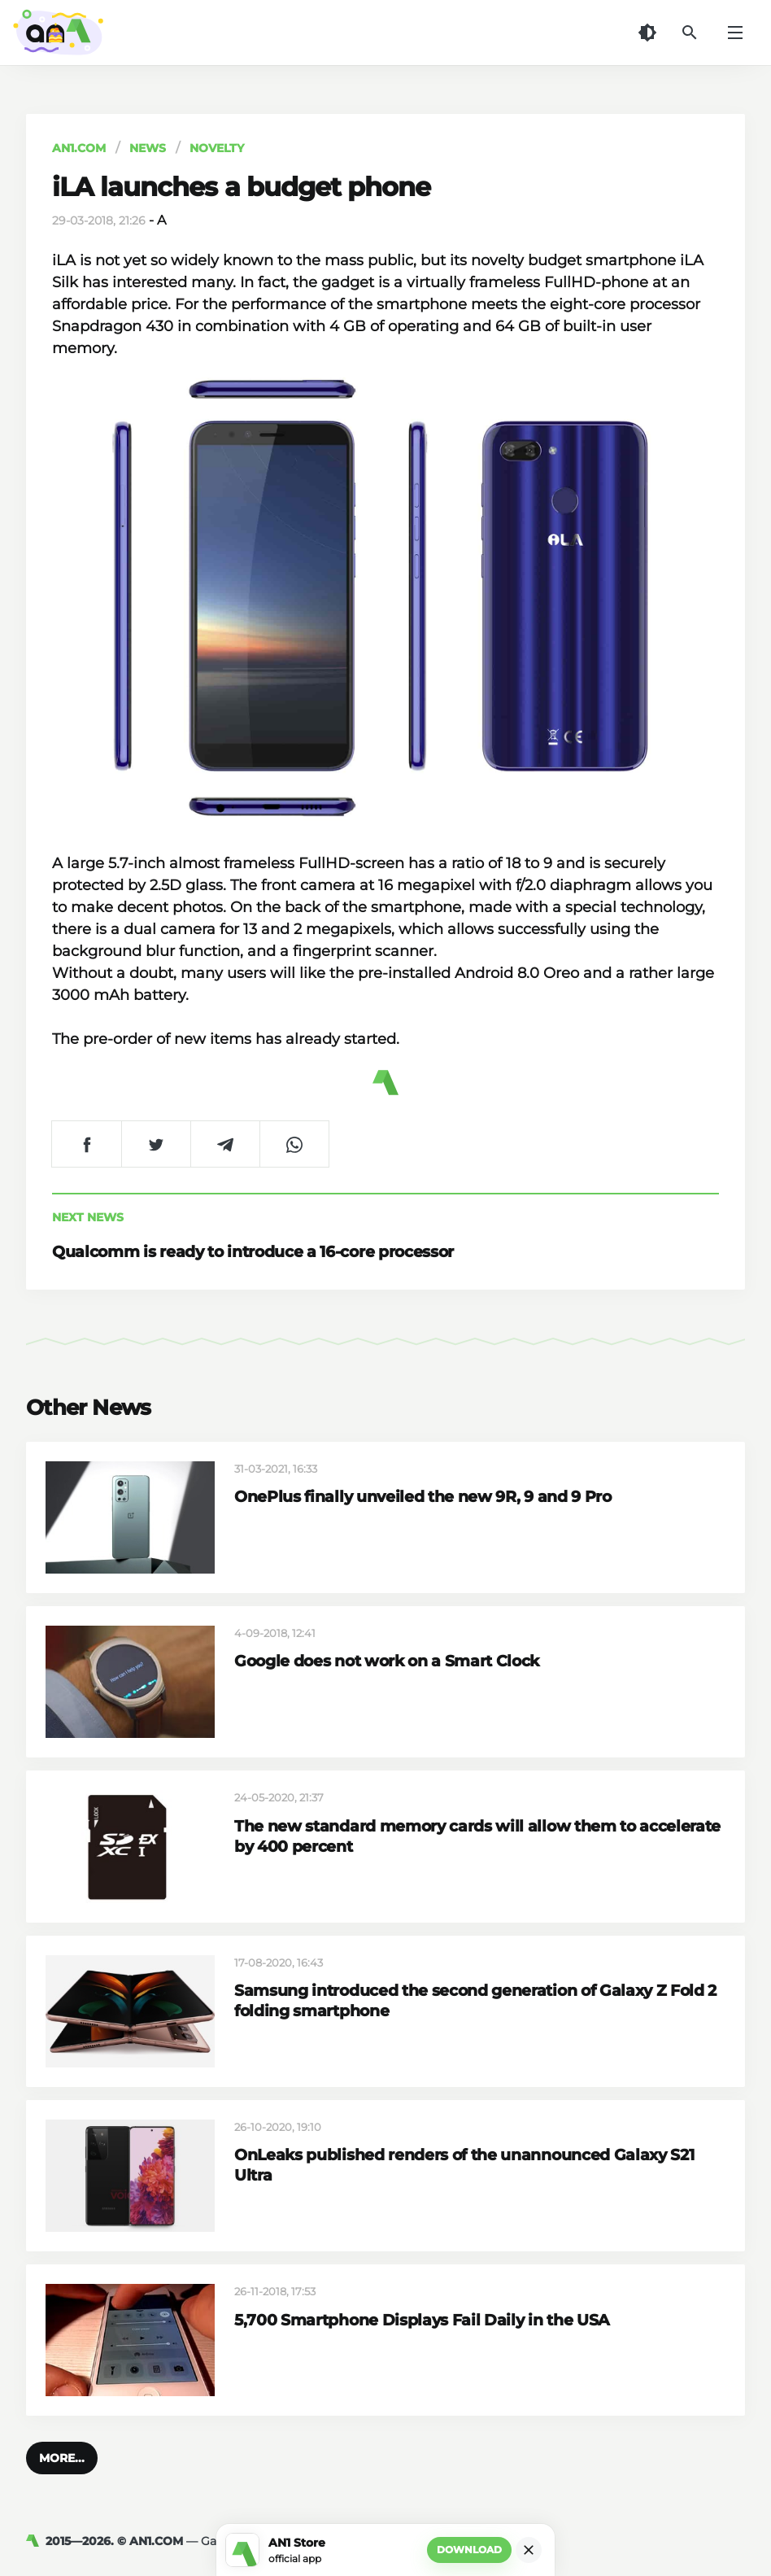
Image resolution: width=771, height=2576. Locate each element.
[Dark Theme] (647, 32)
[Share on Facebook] (86, 1144)
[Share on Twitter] (155, 1144)
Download (469, 2549)
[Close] (529, 2550)
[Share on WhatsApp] (294, 1144)
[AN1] (36, 2541)
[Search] (689, 32)
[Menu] (735, 32)
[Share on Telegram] (224, 1144)
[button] (62, 2458)
